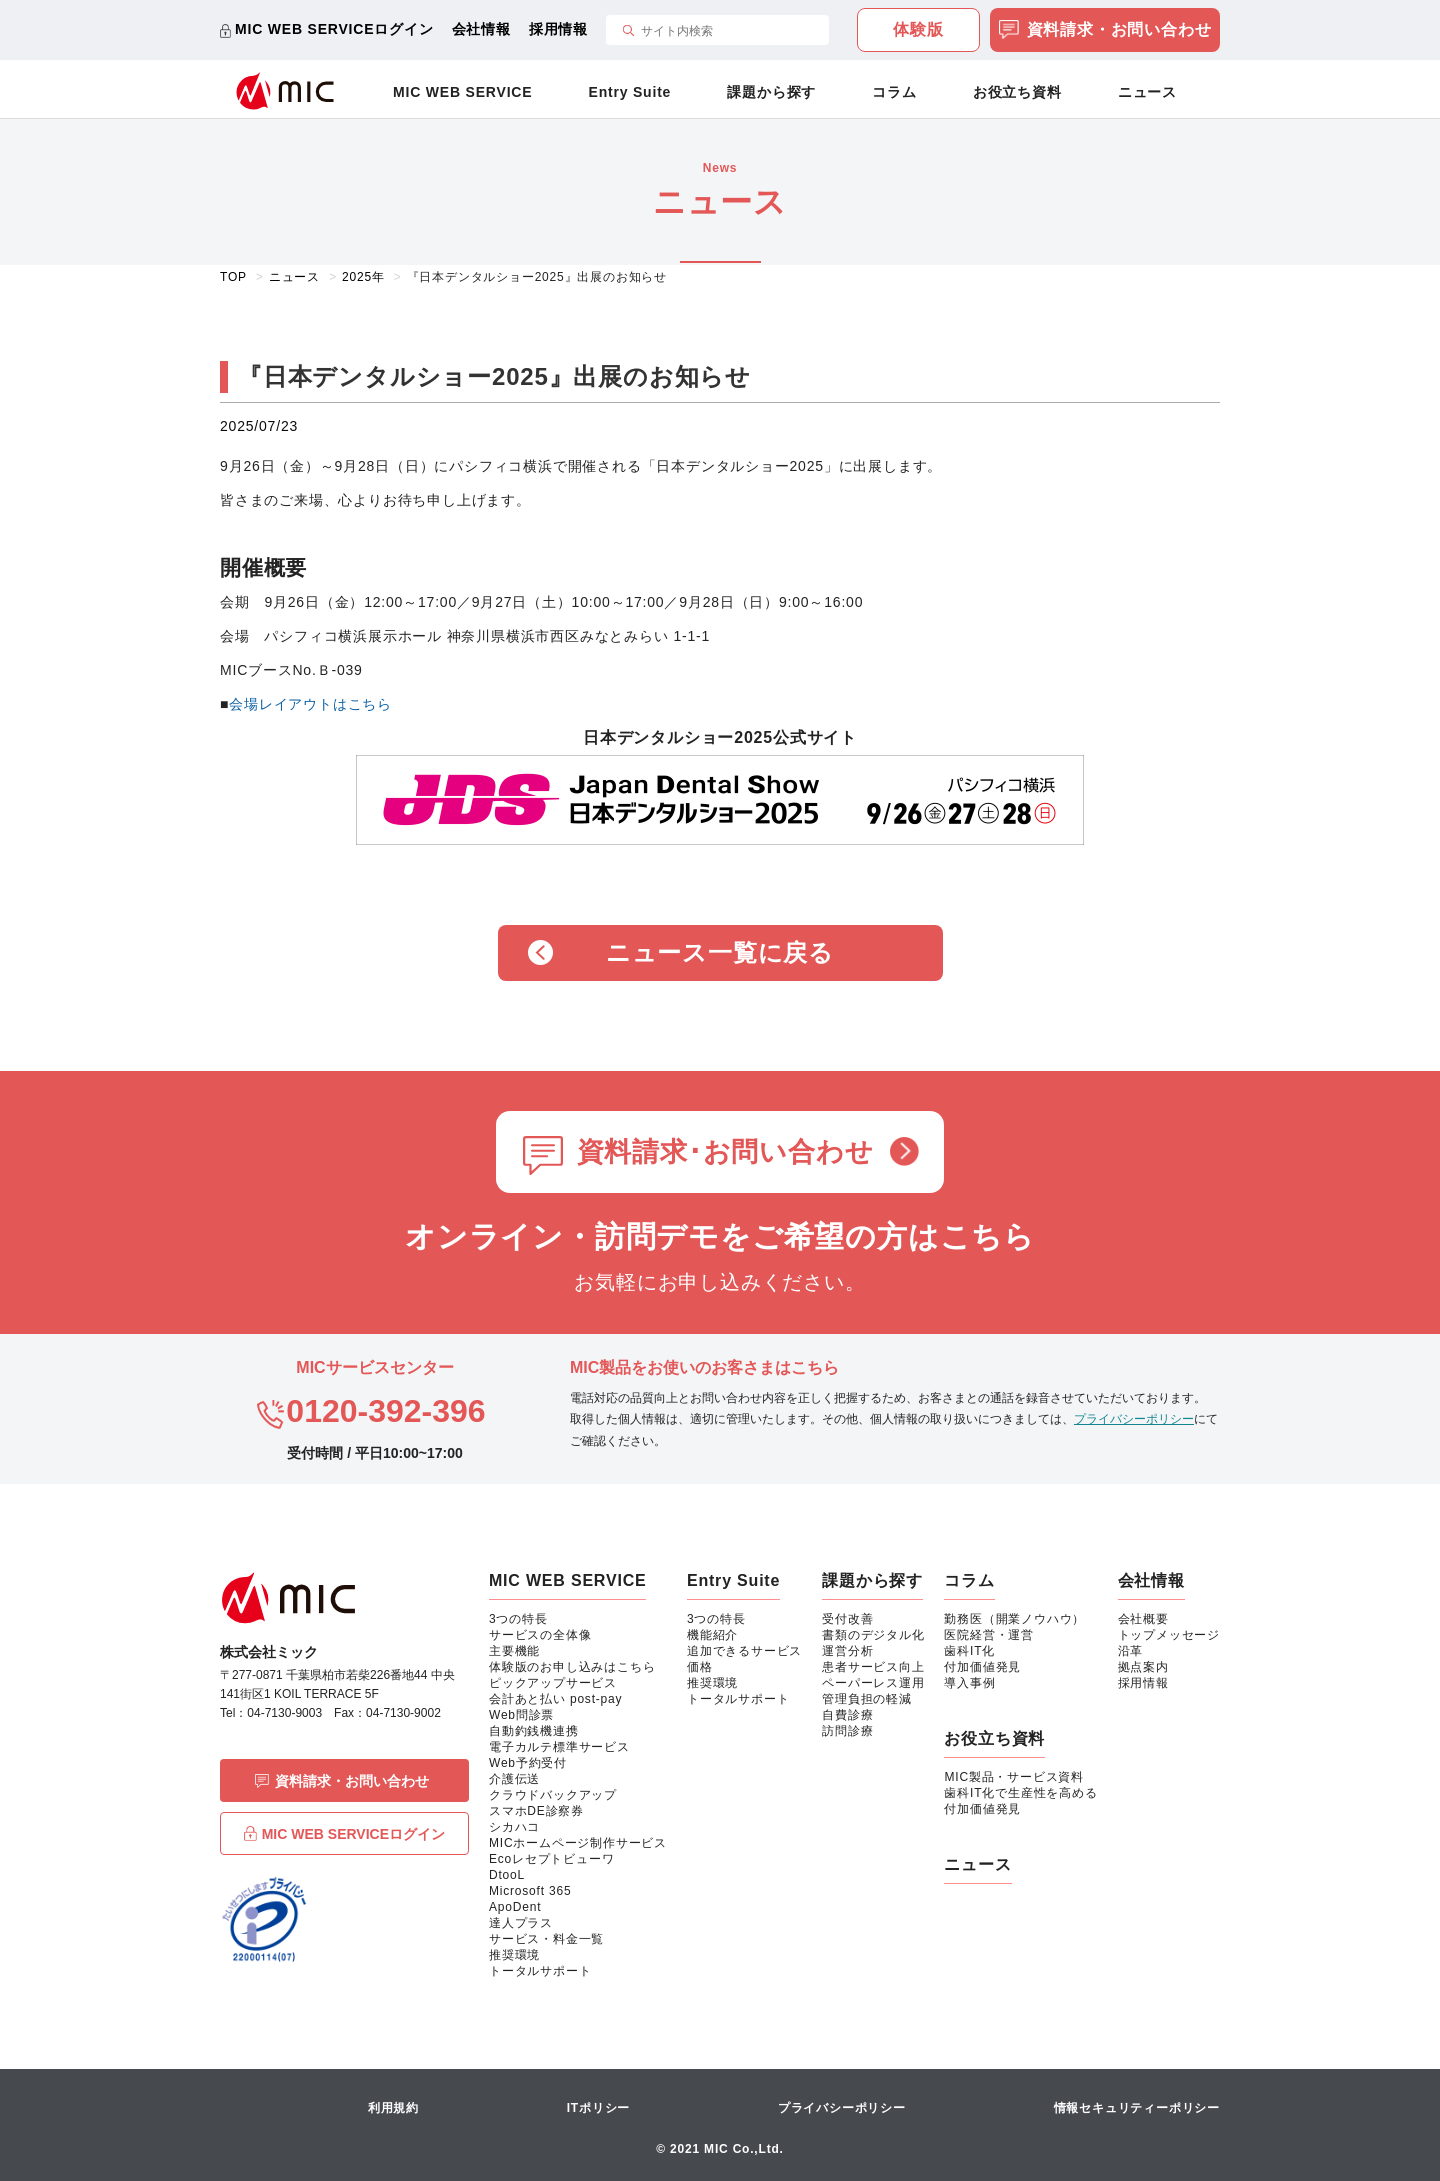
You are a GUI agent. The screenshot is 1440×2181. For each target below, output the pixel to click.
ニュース (1147, 92)
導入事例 (969, 1683)
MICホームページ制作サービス (578, 1843)
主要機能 (514, 1651)
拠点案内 (1143, 1667)
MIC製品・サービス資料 (1014, 1777)
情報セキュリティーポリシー (1137, 2108)
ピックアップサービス (553, 1683)
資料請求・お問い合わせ (1105, 31)
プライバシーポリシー (1134, 1419)
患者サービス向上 (873, 1667)
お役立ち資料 (1017, 92)
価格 (700, 1667)
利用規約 (393, 2108)
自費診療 (847, 1715)
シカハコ (514, 1827)
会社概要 (1143, 1619)
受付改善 (847, 1619)
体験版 (918, 29)
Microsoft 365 (530, 1891)
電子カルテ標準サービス (559, 1747)
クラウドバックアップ (553, 1795)
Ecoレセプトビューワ (551, 1859)
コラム (894, 92)
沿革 (1131, 1651)
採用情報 (558, 29)
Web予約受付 (528, 1763)
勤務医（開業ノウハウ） (1014, 1619)
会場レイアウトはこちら (310, 704)
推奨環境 (514, 1955)
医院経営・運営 (989, 1635)
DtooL (507, 1875)
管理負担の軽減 (867, 1699)
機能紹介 (712, 1635)
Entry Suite (630, 92)
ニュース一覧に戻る (720, 952)
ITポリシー (598, 2108)
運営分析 (847, 1651)
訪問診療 (847, 1731)
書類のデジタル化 (873, 1635)
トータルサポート (540, 1971)
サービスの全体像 (540, 1635)
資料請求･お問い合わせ (725, 1152)
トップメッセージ (1169, 1635)
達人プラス (521, 1923)
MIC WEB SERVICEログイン (334, 29)
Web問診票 (521, 1715)
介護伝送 (514, 1779)
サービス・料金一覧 (546, 1939)
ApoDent (515, 1907)
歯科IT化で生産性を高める (1020, 1793)
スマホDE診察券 (536, 1811)
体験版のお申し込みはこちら (572, 1667)
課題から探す (771, 92)
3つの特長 (518, 1619)
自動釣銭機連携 (534, 1731)
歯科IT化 (969, 1651)
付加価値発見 (982, 1667)
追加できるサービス (744, 1651)
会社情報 (481, 29)
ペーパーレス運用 (873, 1683)
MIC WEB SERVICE (462, 92)
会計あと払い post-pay (555, 1699)
